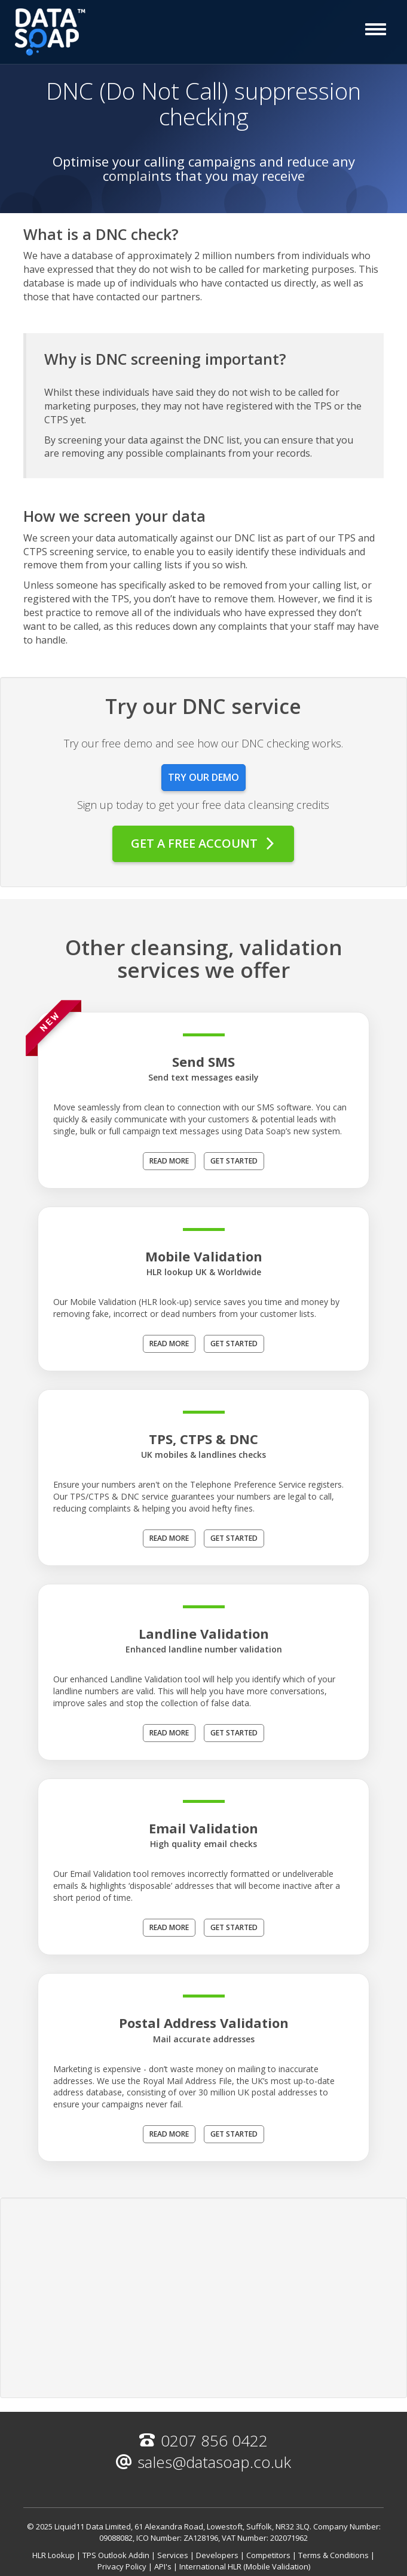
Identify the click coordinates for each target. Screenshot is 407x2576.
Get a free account (203, 843)
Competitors (268, 2555)
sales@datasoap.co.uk (203, 2462)
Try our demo (203, 777)
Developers (217, 2555)
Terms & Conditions (333, 2555)
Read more (169, 1161)
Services (172, 2555)
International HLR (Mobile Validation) (244, 2566)
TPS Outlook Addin (115, 2555)
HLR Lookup (53, 2555)
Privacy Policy (121, 2566)
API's (163, 2566)
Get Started (234, 1161)
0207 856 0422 (203, 2440)
